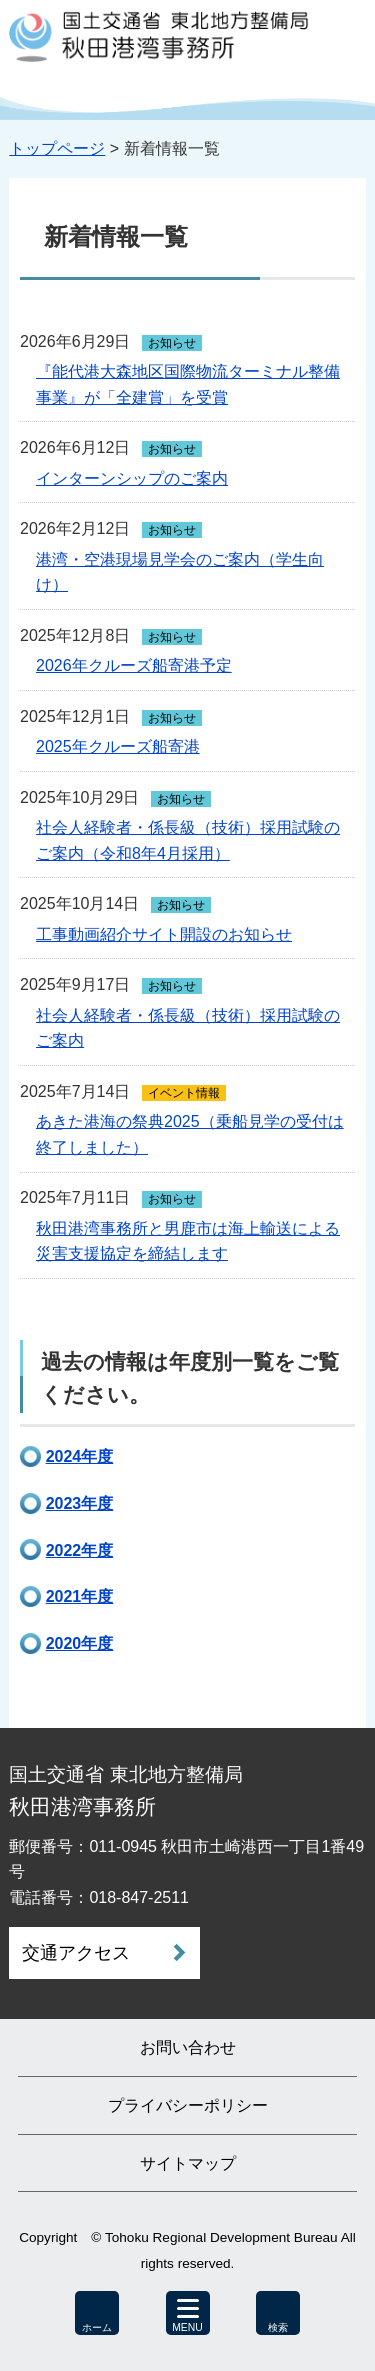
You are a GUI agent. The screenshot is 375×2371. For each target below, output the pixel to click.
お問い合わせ (188, 2047)
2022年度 (80, 1550)
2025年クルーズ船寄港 (118, 746)
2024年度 (80, 1456)
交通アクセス (76, 1953)
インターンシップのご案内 (132, 478)
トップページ (57, 148)
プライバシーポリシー (188, 2105)
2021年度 (80, 1596)
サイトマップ (188, 2163)
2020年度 (80, 1643)
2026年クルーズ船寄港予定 (134, 665)
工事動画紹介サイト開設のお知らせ (164, 934)
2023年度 (80, 1503)
